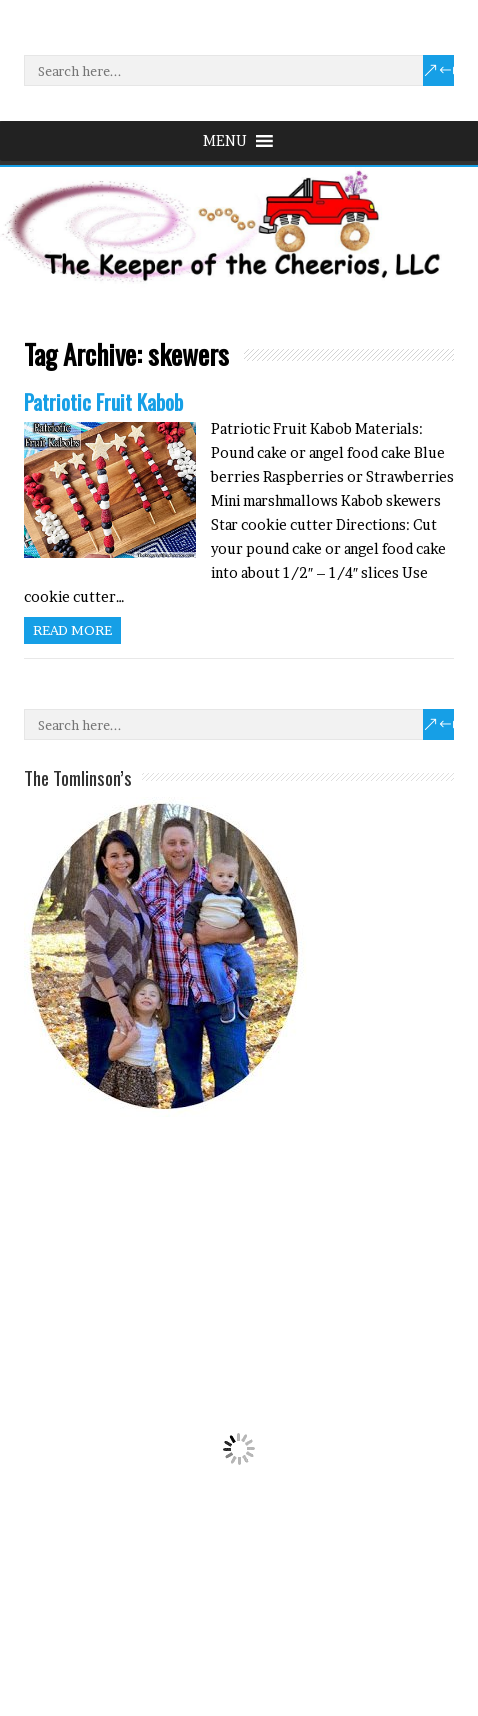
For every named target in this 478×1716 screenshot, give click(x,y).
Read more (72, 630)
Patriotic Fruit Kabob (103, 401)
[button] (225, 141)
